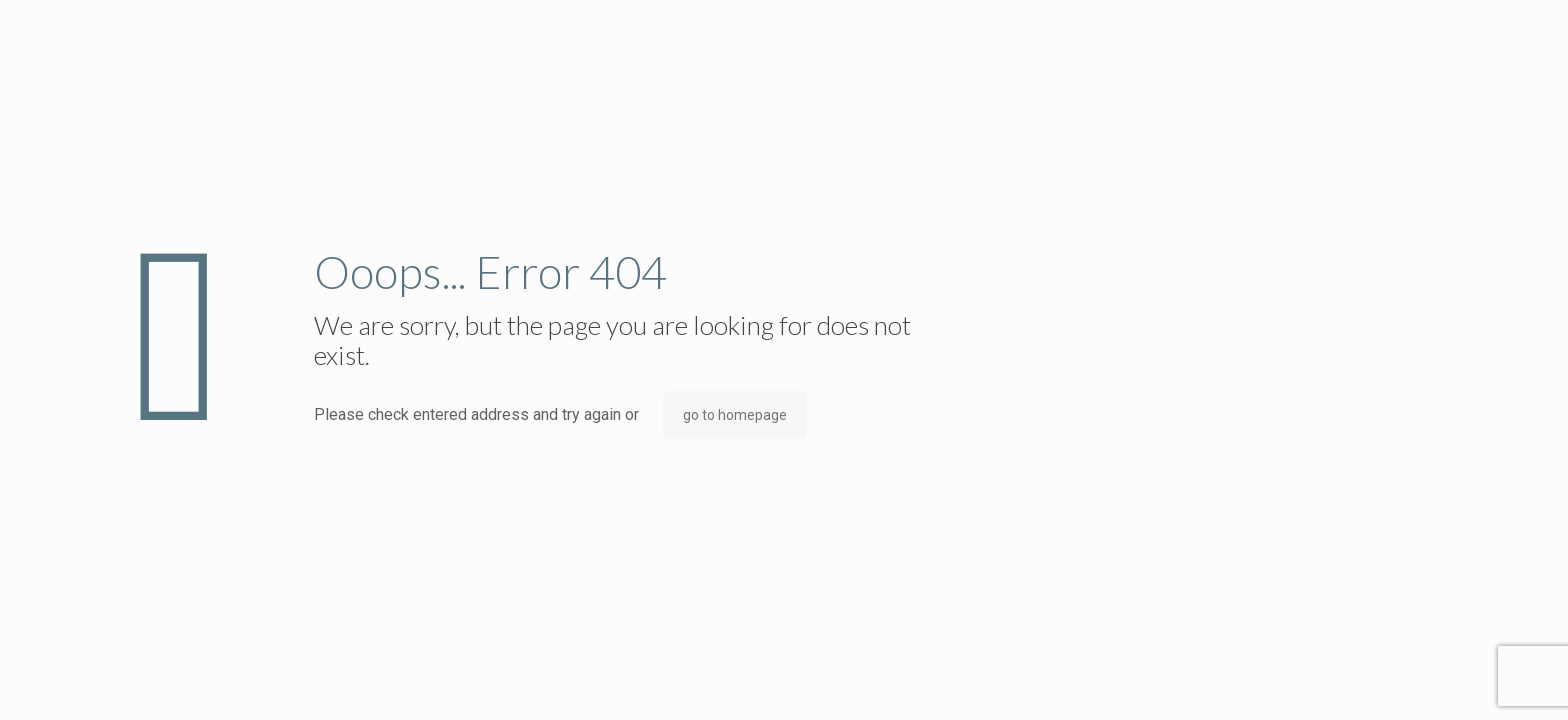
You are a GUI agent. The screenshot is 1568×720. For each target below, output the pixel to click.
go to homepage (735, 415)
